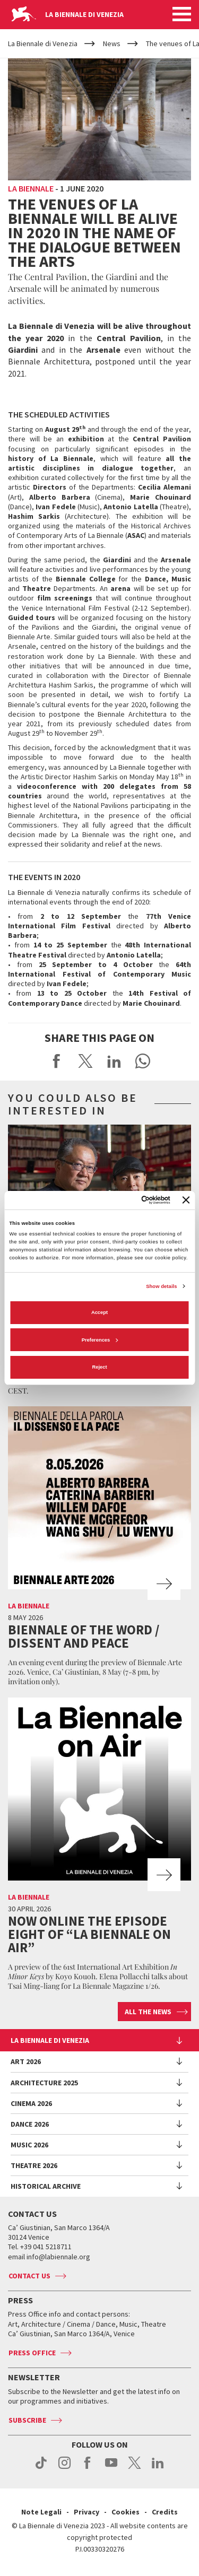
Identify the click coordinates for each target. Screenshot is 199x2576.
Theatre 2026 (34, 2165)
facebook (88, 2468)
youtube (111, 2468)
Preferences (100, 1340)
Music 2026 (29, 2144)
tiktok (41, 2468)
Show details (161, 1286)
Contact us (29, 2276)
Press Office (32, 2352)
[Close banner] (186, 1200)
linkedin (158, 2468)
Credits (165, 2512)
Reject (99, 1367)
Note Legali (41, 2512)
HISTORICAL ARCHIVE (46, 2186)
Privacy (86, 2512)
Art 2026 (26, 2061)
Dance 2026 (30, 2124)
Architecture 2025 (44, 2082)
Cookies (125, 2512)
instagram (64, 2468)
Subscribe (27, 2420)
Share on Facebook (57, 1061)
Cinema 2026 (31, 2103)
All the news (148, 2011)
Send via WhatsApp (143, 1061)
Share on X (85, 1061)
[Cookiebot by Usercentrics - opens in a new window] (127, 1200)
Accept (99, 1312)
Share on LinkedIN (114, 1061)
